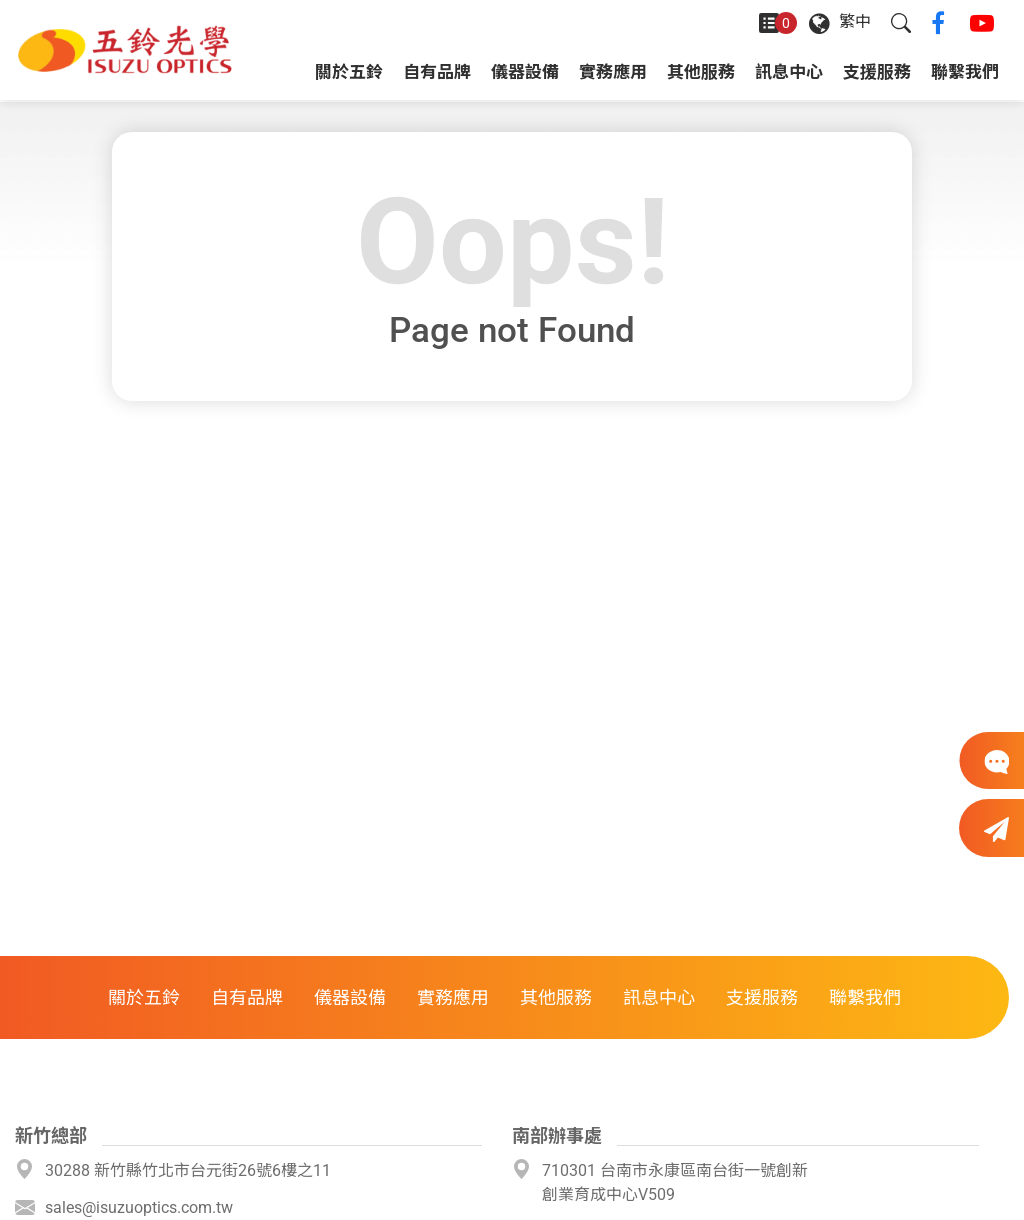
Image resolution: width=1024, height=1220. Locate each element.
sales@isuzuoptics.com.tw (139, 1207)
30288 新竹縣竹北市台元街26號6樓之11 (188, 1170)
